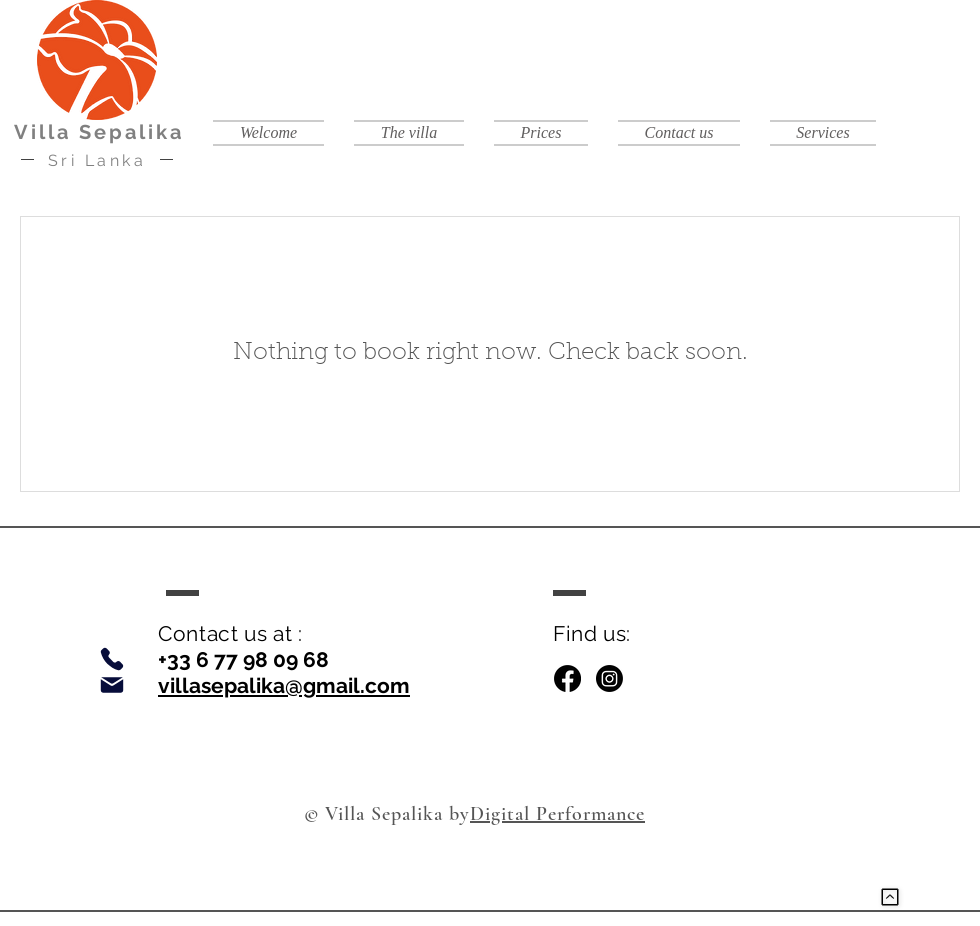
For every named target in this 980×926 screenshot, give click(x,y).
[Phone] (112, 659)
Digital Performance (557, 814)
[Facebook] (567, 678)
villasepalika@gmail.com (284, 685)
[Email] (112, 685)
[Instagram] (609, 678)
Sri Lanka (97, 160)
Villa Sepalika (99, 132)
